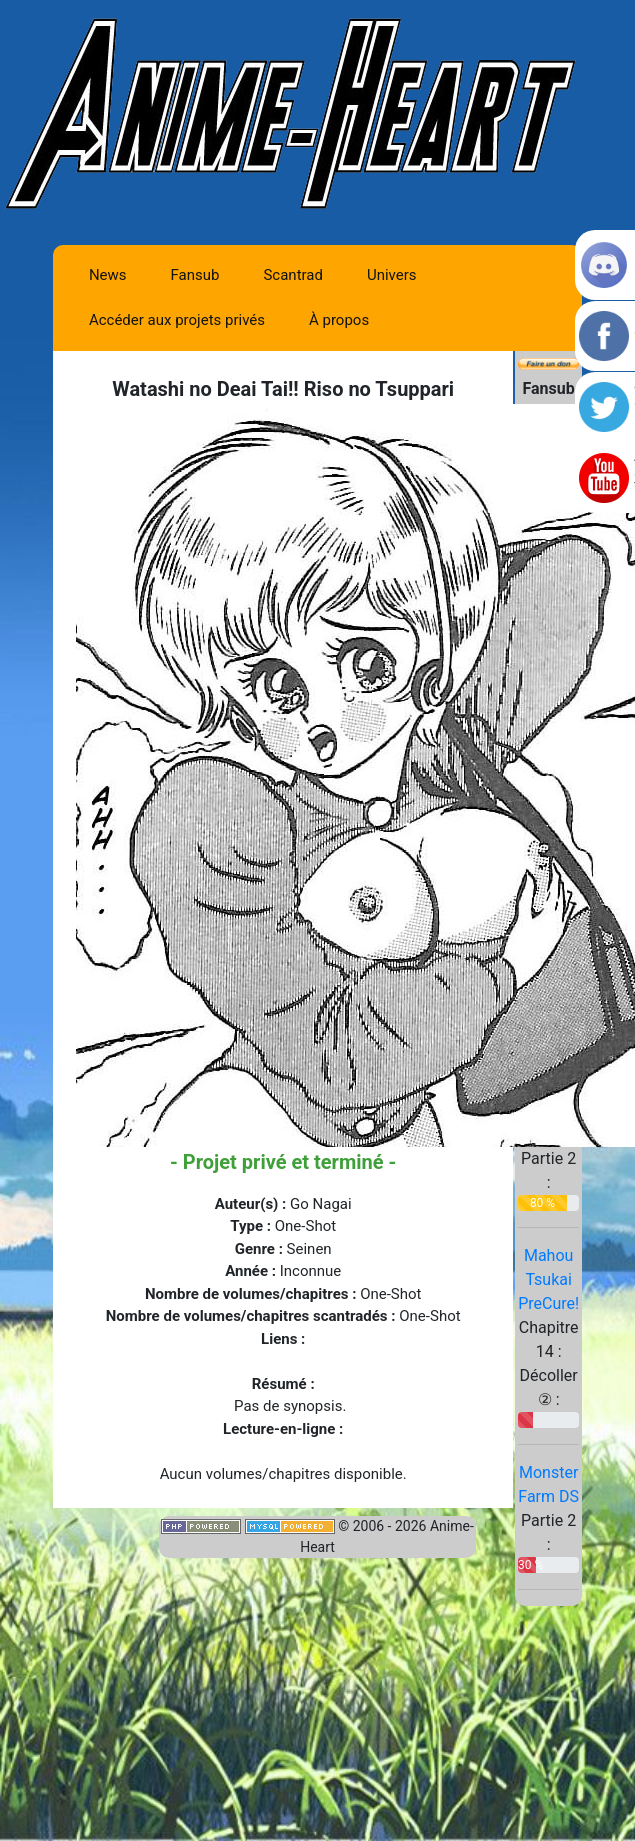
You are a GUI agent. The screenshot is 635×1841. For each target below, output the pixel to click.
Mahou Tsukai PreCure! (548, 1279)
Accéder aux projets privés (177, 320)
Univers (392, 275)
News (108, 275)
